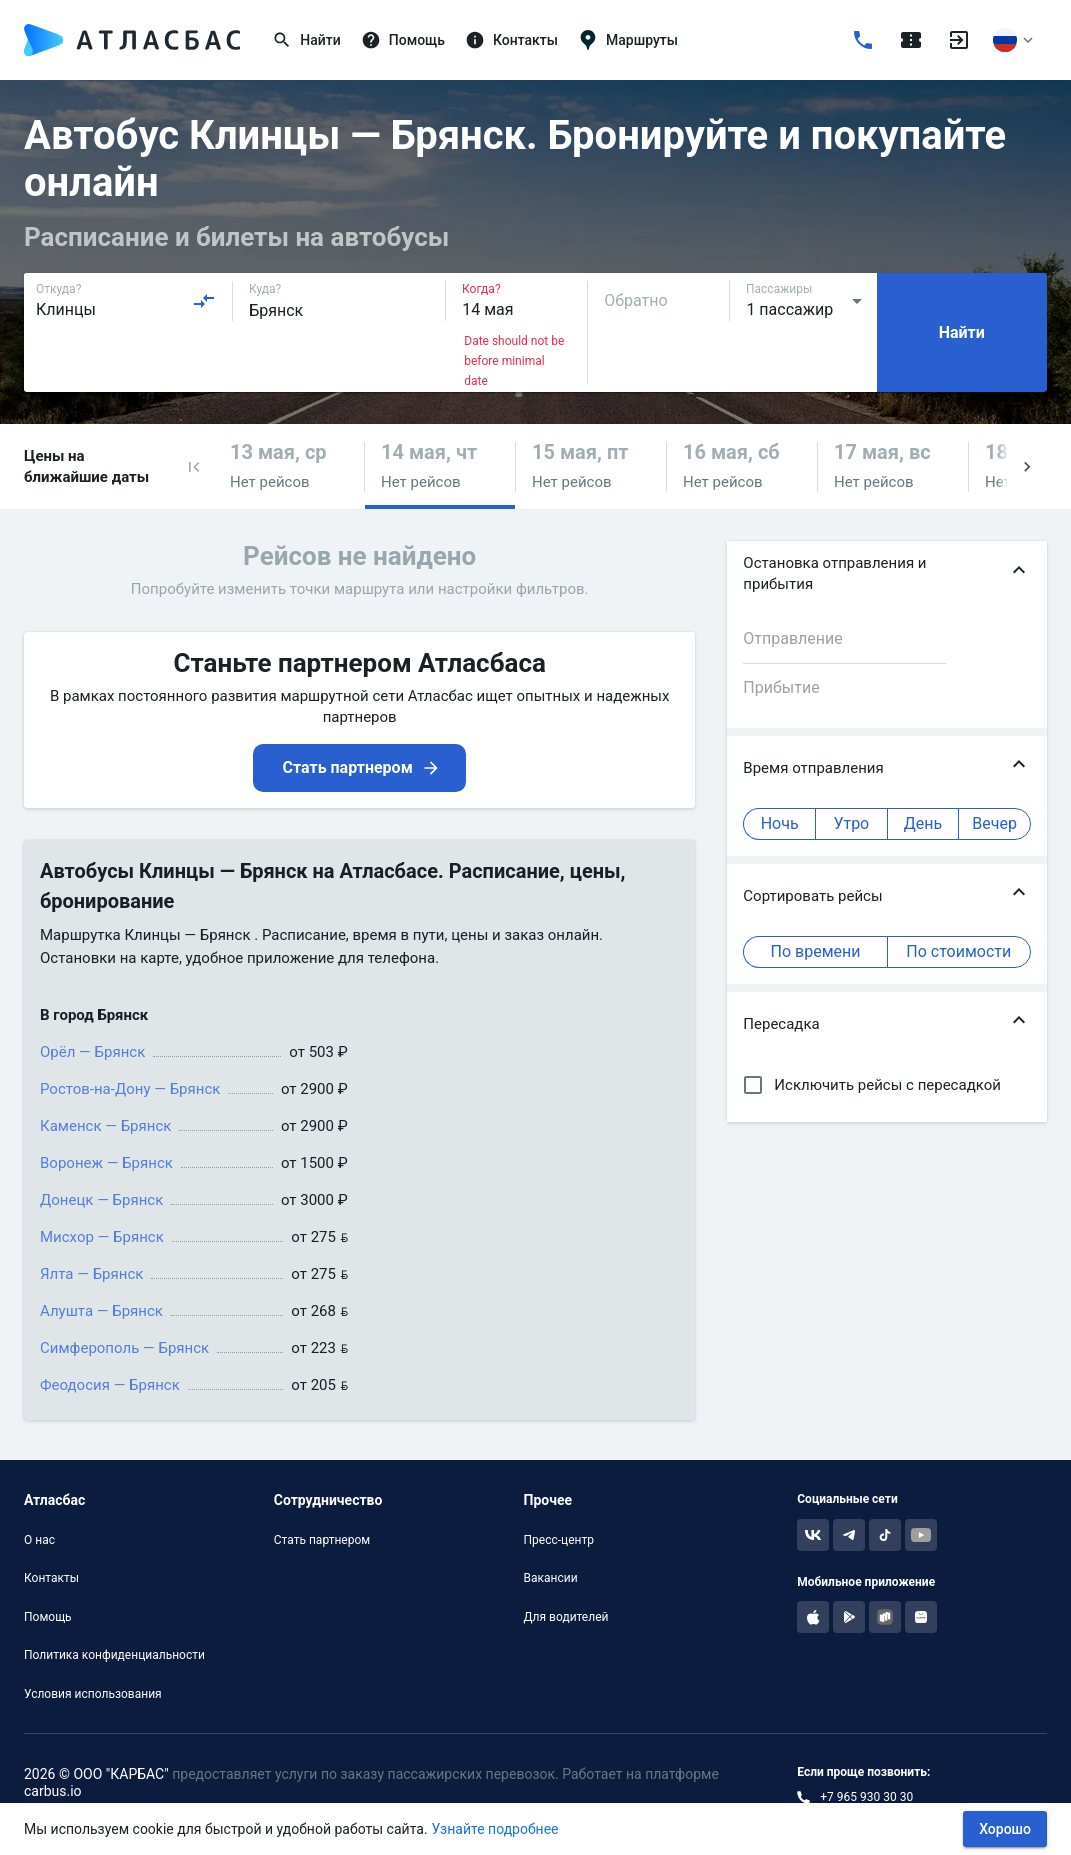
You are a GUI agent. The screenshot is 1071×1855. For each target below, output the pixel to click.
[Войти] (959, 40)
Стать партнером (322, 1540)
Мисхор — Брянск (102, 1237)
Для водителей (566, 1617)
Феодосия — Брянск (110, 1385)
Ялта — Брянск (91, 1274)
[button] (194, 466)
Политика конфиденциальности (114, 1655)
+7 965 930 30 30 (866, 1797)
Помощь (48, 1617)
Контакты (51, 1578)
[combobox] (126, 301)
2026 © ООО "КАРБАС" (96, 1774)
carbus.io (53, 1791)
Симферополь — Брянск (124, 1348)
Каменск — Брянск (105, 1126)
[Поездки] (911, 40)
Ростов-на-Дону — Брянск (130, 1089)
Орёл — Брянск (92, 1052)
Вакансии (551, 1578)
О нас (39, 1540)
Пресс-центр (559, 1540)
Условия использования (93, 1694)
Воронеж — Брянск (106, 1163)
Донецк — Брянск (101, 1200)
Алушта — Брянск (101, 1311)
